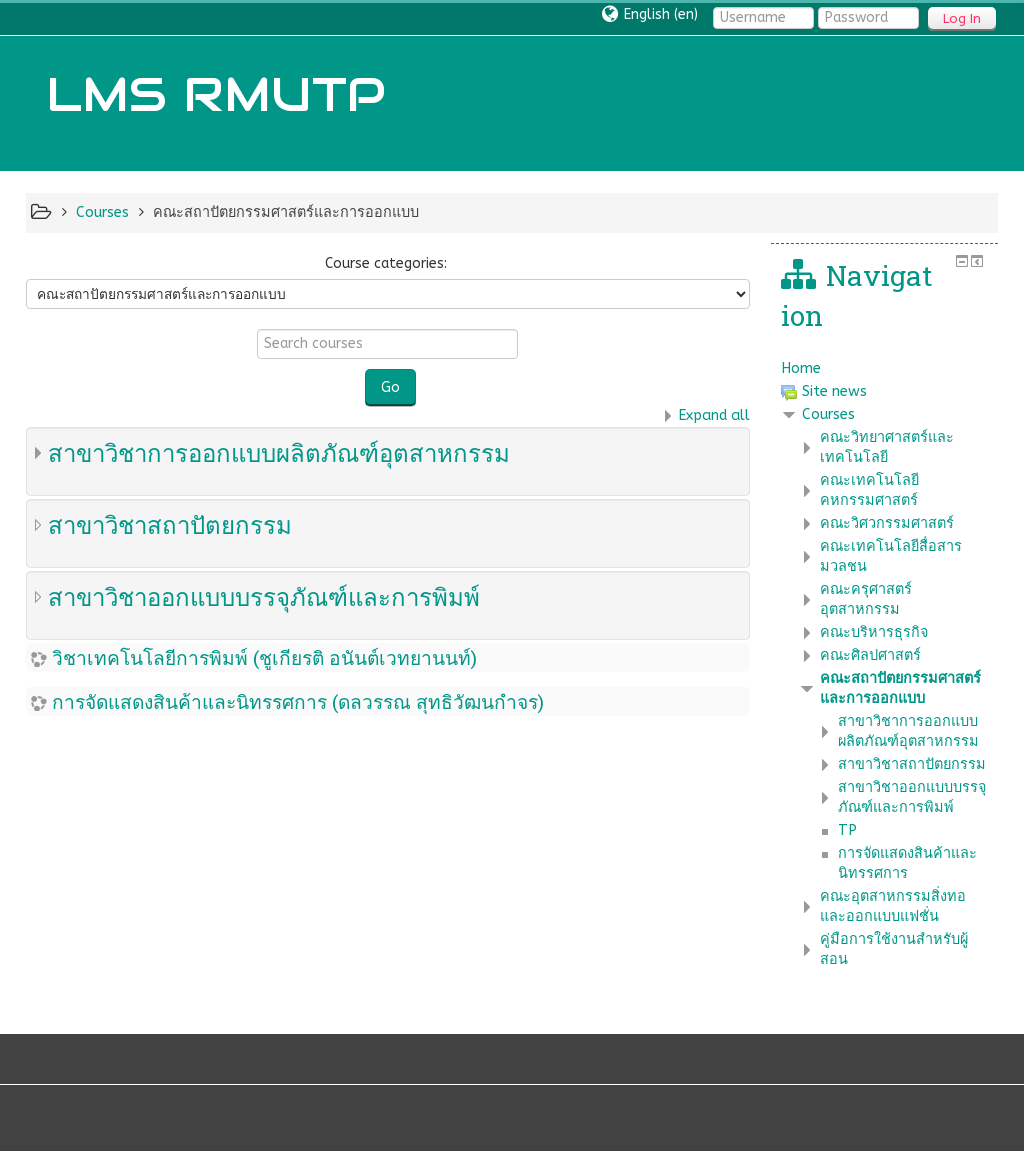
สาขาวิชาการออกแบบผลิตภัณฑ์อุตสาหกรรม (279, 453)
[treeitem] (885, 369)
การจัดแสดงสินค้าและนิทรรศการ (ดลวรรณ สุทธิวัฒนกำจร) (298, 701)
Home (801, 368)
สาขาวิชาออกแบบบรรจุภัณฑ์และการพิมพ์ (264, 597)
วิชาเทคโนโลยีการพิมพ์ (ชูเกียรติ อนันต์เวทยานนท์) (264, 657)
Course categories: (386, 263)
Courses (828, 414)
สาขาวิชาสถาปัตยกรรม (170, 525)
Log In (962, 18)
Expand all (714, 415)
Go (390, 387)
